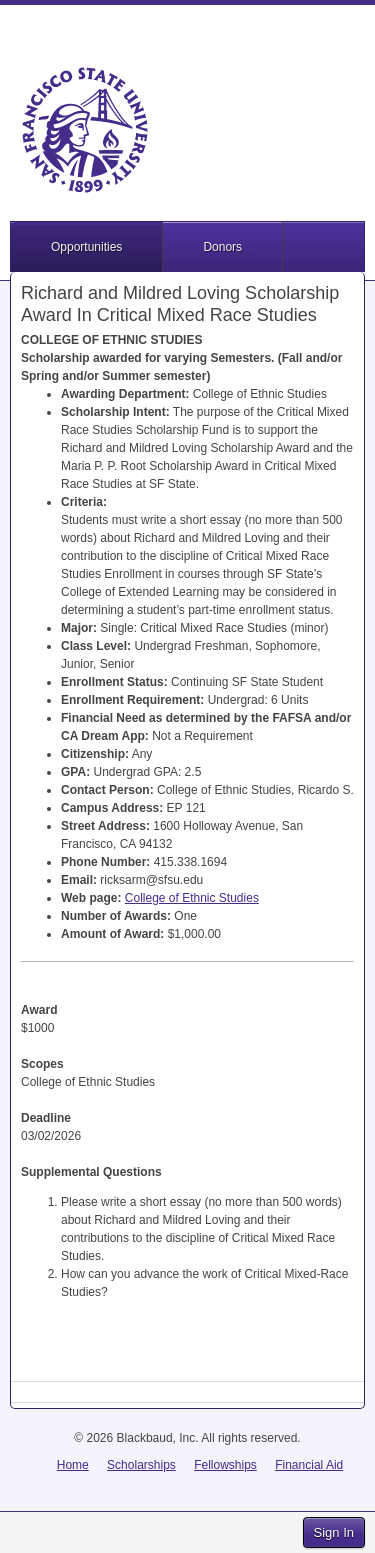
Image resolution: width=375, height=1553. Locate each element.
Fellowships (225, 1465)
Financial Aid (309, 1465)
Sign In (334, 1532)
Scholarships (141, 1465)
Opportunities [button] (86, 247)
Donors (222, 247)
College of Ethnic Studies (192, 898)
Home (73, 1465)
